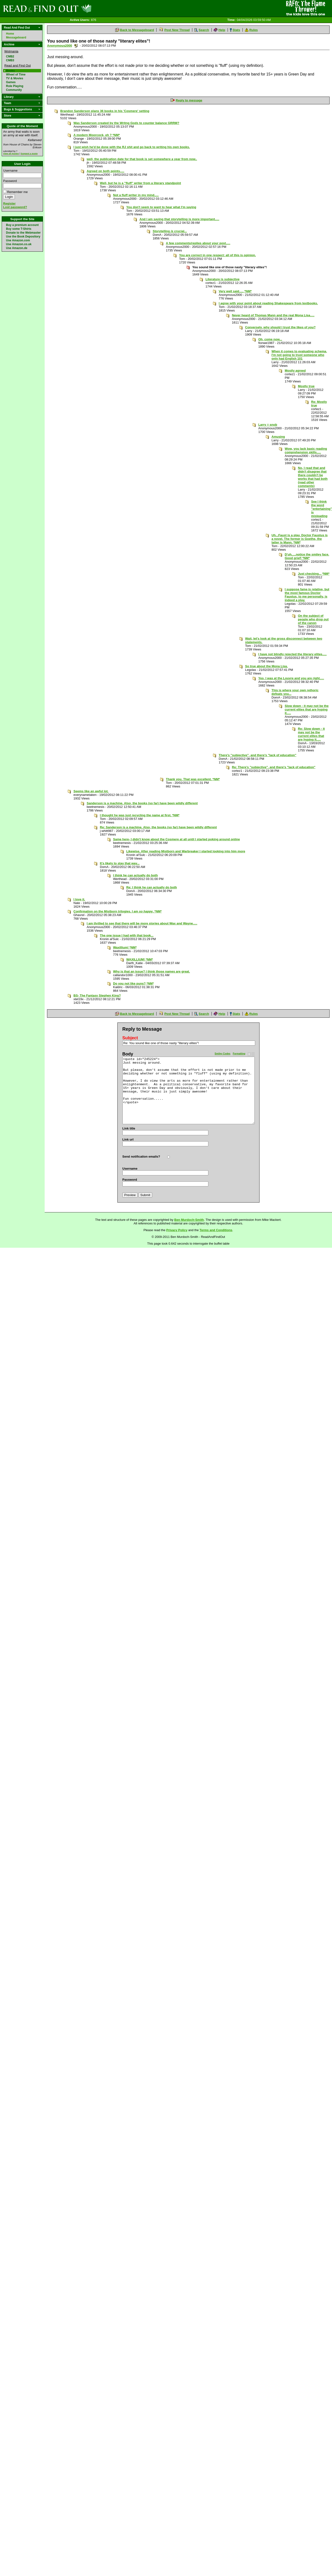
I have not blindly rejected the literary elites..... (292, 654)
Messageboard (16, 37)
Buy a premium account (22, 225)
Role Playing (14, 86)
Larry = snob (267, 424)
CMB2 (10, 56)
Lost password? (15, 207)
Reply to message (189, 100)
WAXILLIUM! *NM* (139, 959)
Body (127, 1054)
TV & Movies (14, 78)
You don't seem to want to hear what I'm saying (161, 207)
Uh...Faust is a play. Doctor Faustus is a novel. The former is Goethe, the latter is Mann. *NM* (300, 538)
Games (11, 82)
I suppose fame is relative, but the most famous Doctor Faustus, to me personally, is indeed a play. (307, 594)
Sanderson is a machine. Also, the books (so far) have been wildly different (142, 803)
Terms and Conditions (215, 1230)
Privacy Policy (176, 1230)
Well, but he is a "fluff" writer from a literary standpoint (140, 183)
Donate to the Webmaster (23, 232)
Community (14, 90)
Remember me (17, 192)
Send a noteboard (76, 45)
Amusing (278, 436)
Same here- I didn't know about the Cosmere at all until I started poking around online (176, 839)
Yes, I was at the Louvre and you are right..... (291, 678)
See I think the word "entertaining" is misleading (321, 509)
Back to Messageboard (137, 30)
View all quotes (11, 153)
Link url (128, 1139)
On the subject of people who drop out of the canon (313, 619)
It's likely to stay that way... (119, 863)
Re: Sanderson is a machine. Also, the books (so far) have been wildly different (158, 827)
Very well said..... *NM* (235, 291)
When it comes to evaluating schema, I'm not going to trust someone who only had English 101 (299, 354)
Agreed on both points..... (105, 171)
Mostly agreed (295, 370)
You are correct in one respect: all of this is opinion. (217, 255)
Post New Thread (177, 30)
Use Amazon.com (18, 240)
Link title (128, 1128)
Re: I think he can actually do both (151, 887)
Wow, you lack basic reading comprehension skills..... (306, 450)
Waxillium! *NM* (125, 947)
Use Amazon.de (16, 248)
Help (221, 30)
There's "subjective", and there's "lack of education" (257, 755)
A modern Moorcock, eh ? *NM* (96, 135)
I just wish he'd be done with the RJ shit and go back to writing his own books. (131, 147)
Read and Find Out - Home (72, 8)
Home (10, 33)
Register (9, 203)
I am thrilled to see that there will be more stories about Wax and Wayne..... (142, 923)
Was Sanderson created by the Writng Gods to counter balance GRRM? (126, 123)
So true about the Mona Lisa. (266, 666)
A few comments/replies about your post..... (198, 243)
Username (10, 170)
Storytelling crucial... (170, 231)
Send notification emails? (141, 1156)
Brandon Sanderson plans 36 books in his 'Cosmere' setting (104, 111)
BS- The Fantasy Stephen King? (97, 995)
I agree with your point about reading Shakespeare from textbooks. (268, 303)
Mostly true (306, 386)
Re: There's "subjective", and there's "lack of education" (273, 767)
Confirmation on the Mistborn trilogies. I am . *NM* (117, 911)
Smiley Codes (222, 1053)
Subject (130, 1037)
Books (10, 70)
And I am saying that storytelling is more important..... (179, 219)
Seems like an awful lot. (91, 791)
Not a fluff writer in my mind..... (136, 195)
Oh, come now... (270, 339)
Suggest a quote (29, 153)
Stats (236, 30)
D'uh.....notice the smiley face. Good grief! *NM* (307, 556)
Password (10, 181)
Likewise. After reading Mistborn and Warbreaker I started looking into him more (185, 851)
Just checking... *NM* (313, 573)
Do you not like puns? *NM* (133, 983)
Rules (253, 30)
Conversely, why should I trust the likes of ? (280, 327)
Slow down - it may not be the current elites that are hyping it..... (307, 709)
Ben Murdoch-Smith (189, 1220)
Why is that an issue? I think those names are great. (151, 971)
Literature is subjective (222, 279)
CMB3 (10, 60)
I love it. (79, 899)
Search (204, 30)
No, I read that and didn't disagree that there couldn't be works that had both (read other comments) (313, 477)
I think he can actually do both (135, 875)
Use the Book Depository (23, 236)
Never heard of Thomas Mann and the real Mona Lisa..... (273, 315)
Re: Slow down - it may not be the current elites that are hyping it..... (311, 734)
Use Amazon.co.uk (18, 244)
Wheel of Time (15, 74)
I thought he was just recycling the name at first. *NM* (140, 815)
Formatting (239, 1053)
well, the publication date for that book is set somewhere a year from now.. (142, 159)
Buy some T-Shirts (18, 229)
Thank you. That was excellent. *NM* (193, 779)
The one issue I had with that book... (126, 935)
